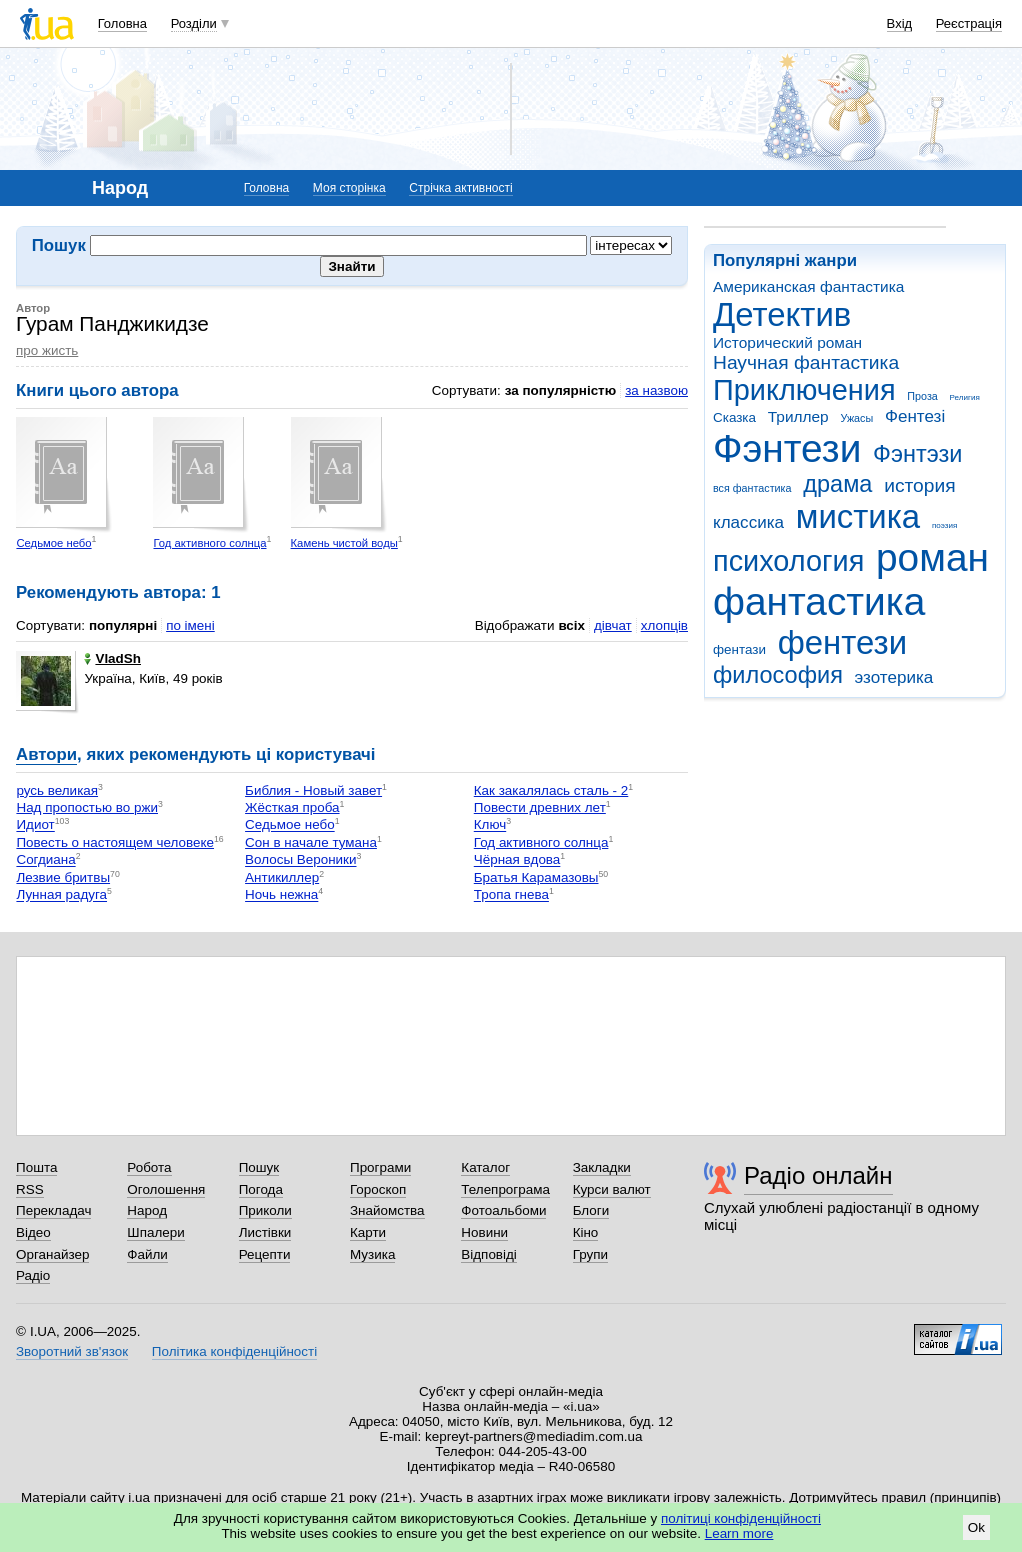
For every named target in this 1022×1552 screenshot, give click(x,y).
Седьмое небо (53, 543)
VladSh (112, 658)
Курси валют (612, 1189)
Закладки (602, 1167)
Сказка (734, 417)
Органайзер (52, 1254)
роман (932, 557)
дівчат (613, 625)
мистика (858, 516)
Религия (965, 397)
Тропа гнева (511, 895)
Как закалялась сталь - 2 (551, 790)
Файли (147, 1254)
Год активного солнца (209, 543)
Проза (922, 396)
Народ (147, 1210)
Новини (484, 1232)
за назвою (656, 390)
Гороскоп (378, 1189)
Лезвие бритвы (63, 877)
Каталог (485, 1167)
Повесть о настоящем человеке (115, 842)
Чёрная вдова (517, 860)
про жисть (47, 350)
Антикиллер (282, 877)
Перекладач (53, 1210)
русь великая (57, 790)
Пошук (259, 1167)
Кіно (586, 1232)
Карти (368, 1232)
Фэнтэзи (917, 454)
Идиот (35, 825)
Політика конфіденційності (234, 1351)
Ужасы (856, 418)
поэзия (944, 525)
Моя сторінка (349, 188)
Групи (590, 1254)
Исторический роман (787, 342)
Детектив (782, 314)
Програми (380, 1167)
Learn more (739, 1533)
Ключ (490, 825)
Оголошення (166, 1189)
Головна (122, 23)
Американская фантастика (808, 286)
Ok (976, 1527)
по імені (190, 625)
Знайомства (387, 1210)
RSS (30, 1189)
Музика (372, 1254)
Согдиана (45, 860)
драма (837, 484)
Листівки (265, 1232)
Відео (33, 1232)
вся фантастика (752, 488)
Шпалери (155, 1232)
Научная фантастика (806, 362)
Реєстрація (969, 23)
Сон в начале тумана (311, 842)
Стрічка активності (460, 188)
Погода (261, 1189)
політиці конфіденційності (741, 1518)
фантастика (819, 601)
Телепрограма (505, 1189)
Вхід (900, 23)
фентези (842, 642)
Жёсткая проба (292, 807)
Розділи (194, 23)
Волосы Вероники (300, 860)
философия (778, 675)
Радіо (33, 1275)
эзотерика (894, 677)
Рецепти (265, 1254)
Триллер (798, 416)
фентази (739, 649)
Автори (46, 754)
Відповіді (489, 1254)
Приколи (265, 1210)
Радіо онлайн (818, 1175)
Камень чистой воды (344, 543)
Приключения (804, 390)
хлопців (664, 625)
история (919, 485)
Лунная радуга (61, 895)
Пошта (36, 1167)
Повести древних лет (540, 807)
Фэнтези (787, 448)
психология (788, 561)
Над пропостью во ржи (87, 807)
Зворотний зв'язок (72, 1351)
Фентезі (915, 416)
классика (748, 522)
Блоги (591, 1210)
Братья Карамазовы (536, 877)
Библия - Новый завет (313, 790)
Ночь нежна (281, 895)
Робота (149, 1167)
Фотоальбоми (503, 1210)
